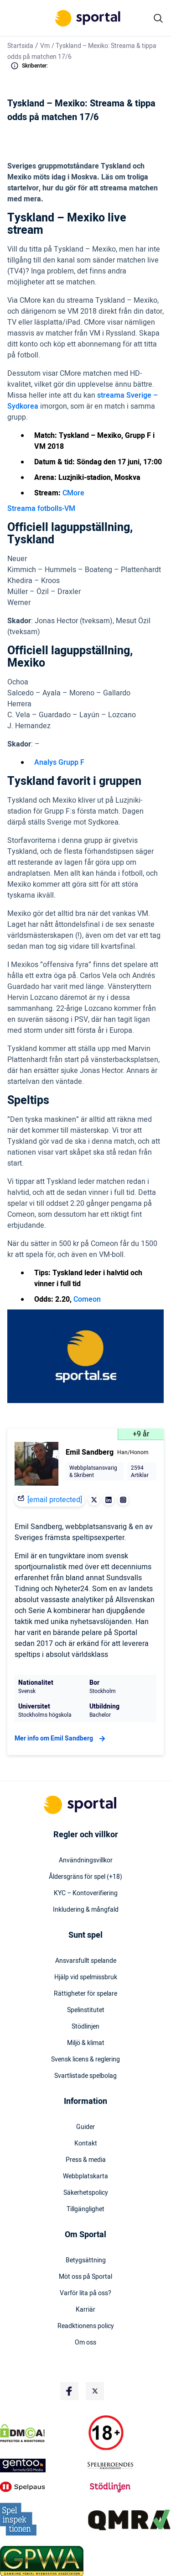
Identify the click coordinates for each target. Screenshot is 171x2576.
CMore (73, 493)
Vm (45, 46)
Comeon (87, 1299)
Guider (85, 2127)
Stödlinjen (85, 2026)
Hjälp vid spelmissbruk (85, 1977)
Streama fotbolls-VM (41, 508)
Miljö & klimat (85, 2043)
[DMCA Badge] (42, 2433)
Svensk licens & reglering (85, 2059)
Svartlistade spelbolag (85, 2076)
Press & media (86, 2160)
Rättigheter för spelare (85, 1993)
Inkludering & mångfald (86, 1909)
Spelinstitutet (85, 2010)
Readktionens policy (85, 2326)
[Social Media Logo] (69, 2391)
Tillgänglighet (85, 2209)
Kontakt (85, 2143)
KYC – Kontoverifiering (86, 1893)
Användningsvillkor (86, 1860)
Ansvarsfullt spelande (85, 1961)
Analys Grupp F (59, 762)
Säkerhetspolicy (85, 2192)
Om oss (85, 2342)
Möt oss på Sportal (85, 2277)
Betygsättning (86, 2260)
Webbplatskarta (85, 2176)
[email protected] (54, 1499)
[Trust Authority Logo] (42, 2465)
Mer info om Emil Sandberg (61, 1738)
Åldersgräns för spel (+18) (85, 1877)
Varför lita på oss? (85, 2293)
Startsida (20, 46)
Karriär (85, 2309)
